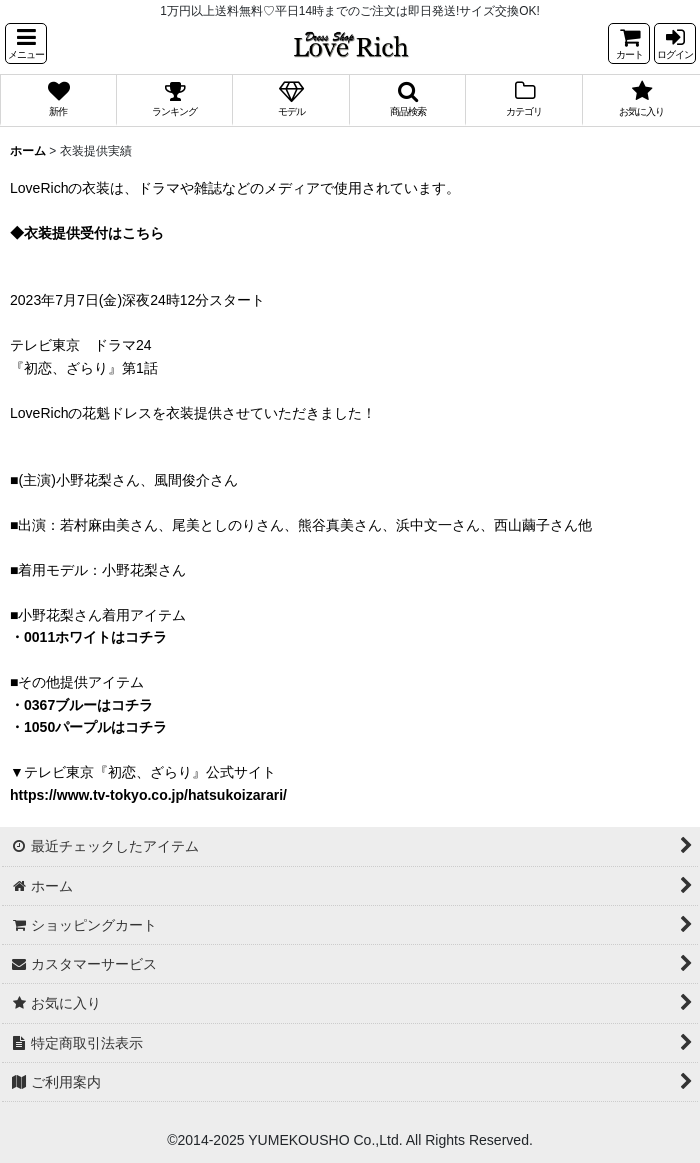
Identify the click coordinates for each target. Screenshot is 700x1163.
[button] (26, 43)
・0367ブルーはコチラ (81, 705)
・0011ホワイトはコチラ (88, 637)
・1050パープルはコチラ (88, 727)
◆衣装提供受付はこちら (87, 233)
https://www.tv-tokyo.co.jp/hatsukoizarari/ (148, 795)
